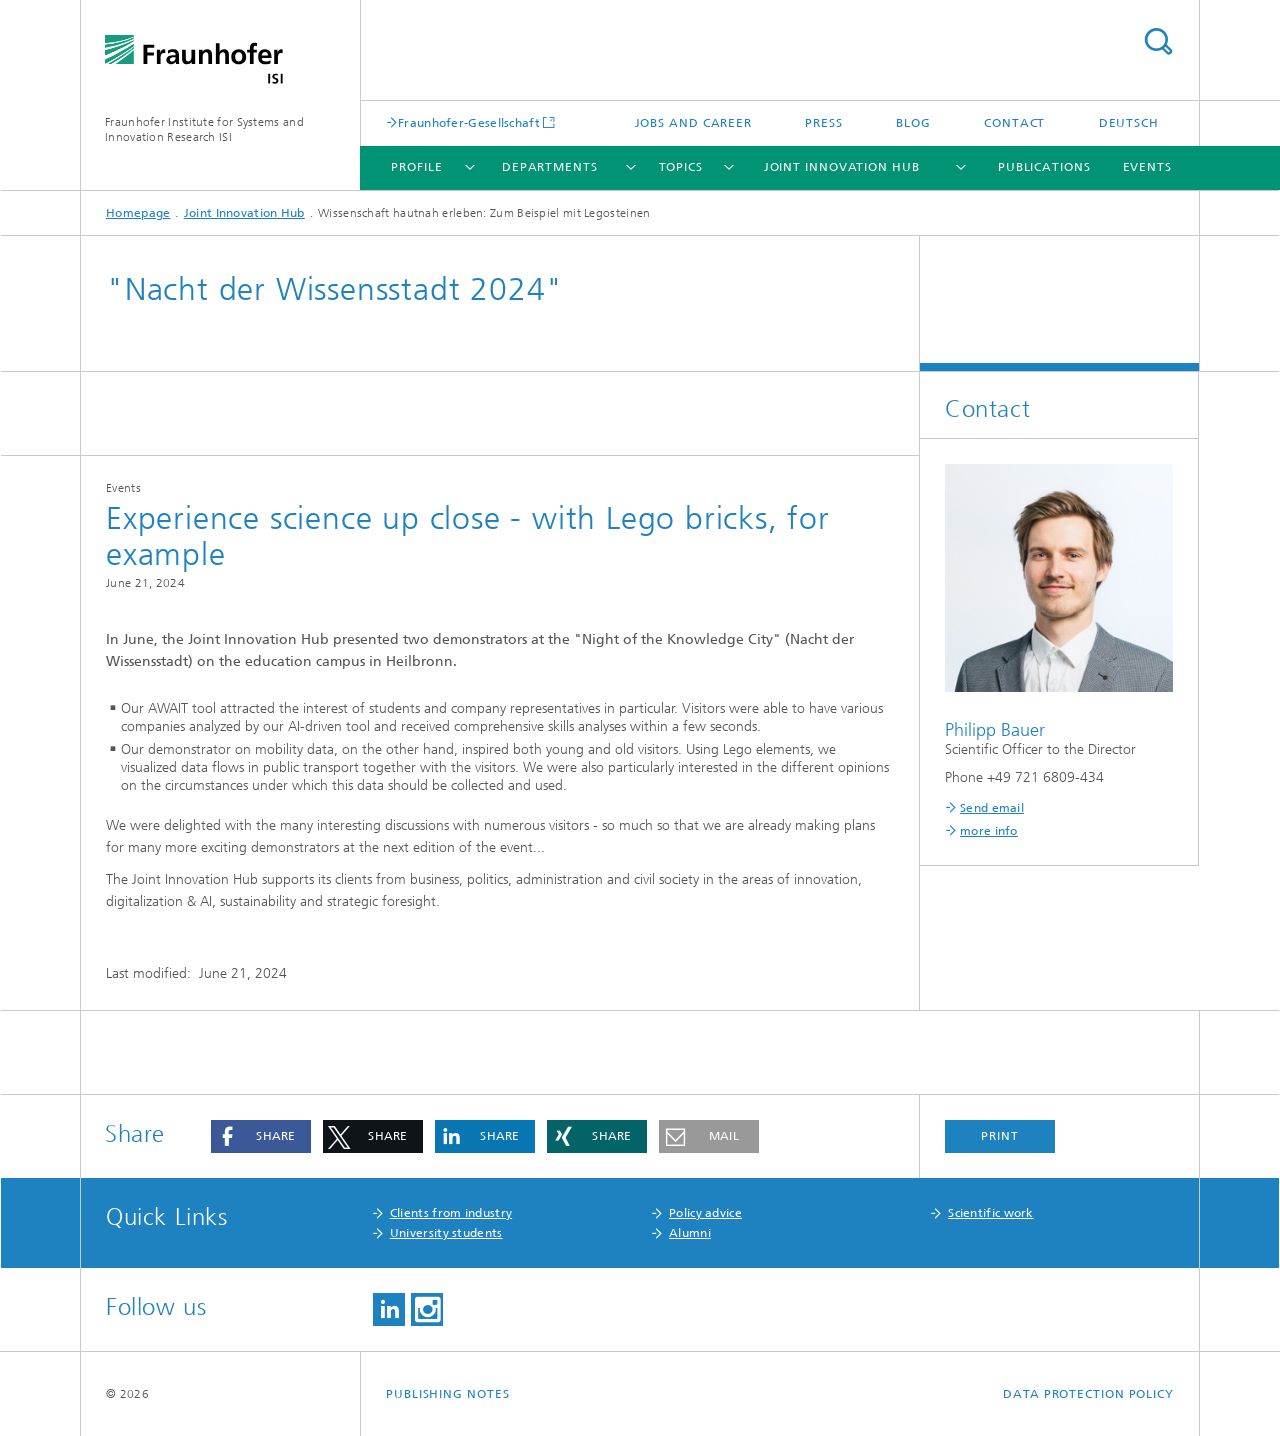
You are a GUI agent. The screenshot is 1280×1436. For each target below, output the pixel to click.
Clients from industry (451, 1213)
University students (446, 1233)
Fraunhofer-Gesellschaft (469, 122)
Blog (913, 123)
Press (824, 123)
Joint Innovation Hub (842, 167)
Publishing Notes (447, 1394)
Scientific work (991, 1213)
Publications (1044, 167)
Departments (550, 167)
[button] (261, 1136)
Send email (992, 808)
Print (1000, 1136)
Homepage (138, 213)
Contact (1014, 123)
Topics (681, 167)
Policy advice (705, 1213)
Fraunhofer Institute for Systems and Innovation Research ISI (204, 129)
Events (1147, 167)
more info (989, 831)
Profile (416, 167)
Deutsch (1129, 123)
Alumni (690, 1233)
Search (1158, 41)
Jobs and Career (694, 123)
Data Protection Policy (1088, 1394)
